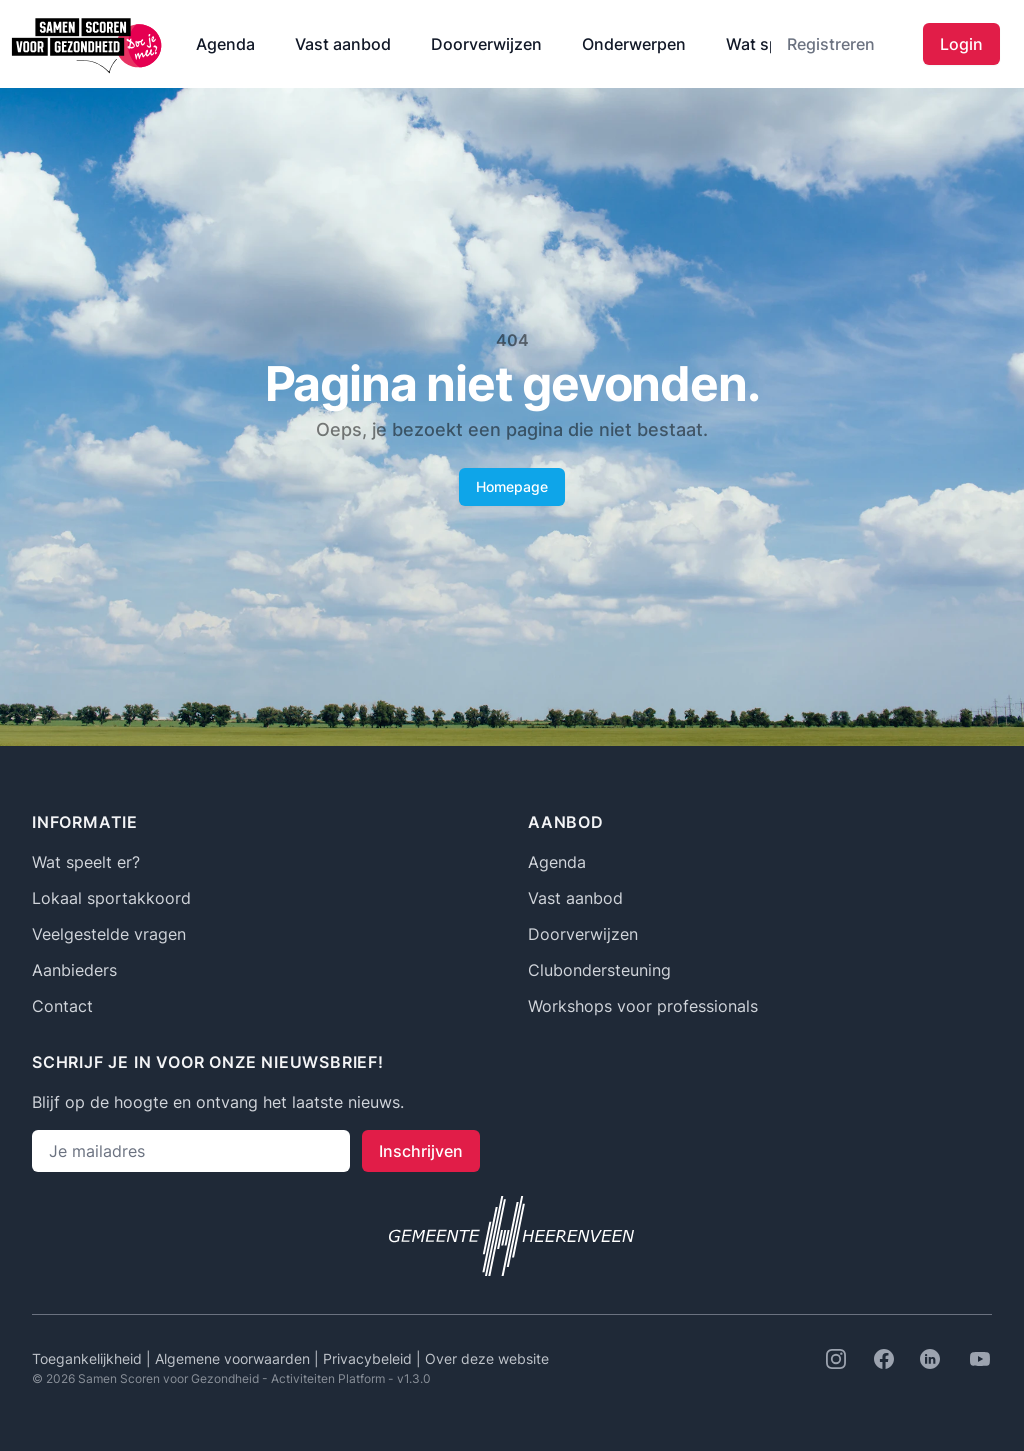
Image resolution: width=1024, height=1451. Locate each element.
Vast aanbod (343, 44)
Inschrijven (421, 1151)
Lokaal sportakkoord (111, 898)
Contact (62, 1006)
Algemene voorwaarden (234, 1358)
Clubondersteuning (599, 970)
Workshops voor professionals (643, 1006)
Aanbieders (74, 970)
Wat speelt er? (86, 862)
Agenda (225, 44)
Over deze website (487, 1358)
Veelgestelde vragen (109, 934)
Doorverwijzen (486, 44)
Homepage (512, 486)
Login (961, 44)
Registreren (831, 44)
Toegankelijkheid (89, 1358)
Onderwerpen (634, 44)
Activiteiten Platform (328, 1378)
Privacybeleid (369, 1358)
